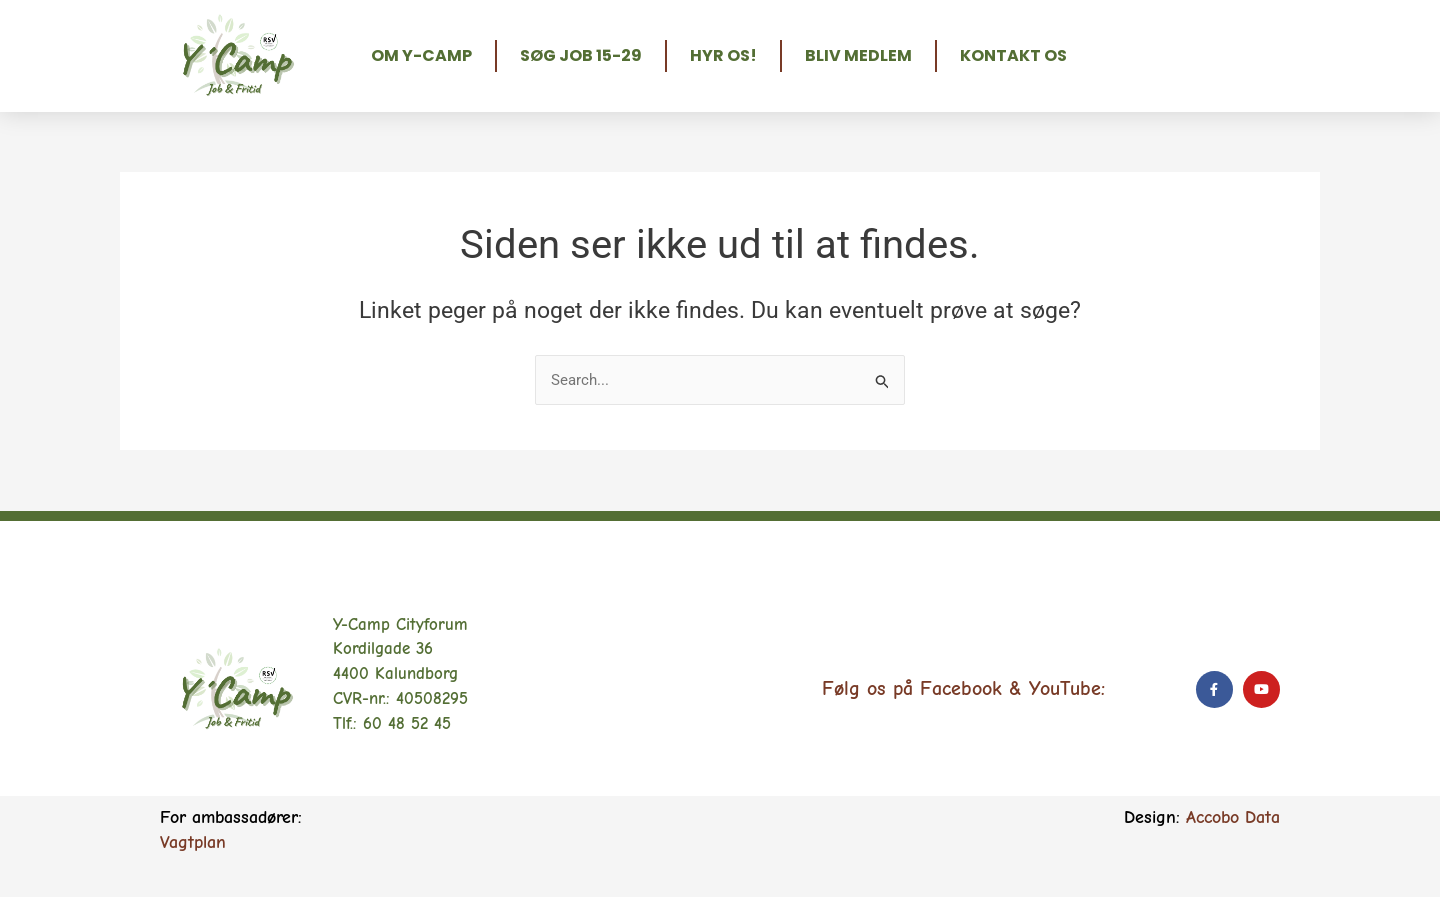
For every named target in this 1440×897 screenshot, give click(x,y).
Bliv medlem (858, 55)
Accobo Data (1233, 817)
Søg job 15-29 (581, 55)
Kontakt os (1013, 55)
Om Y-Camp (421, 55)
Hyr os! (723, 55)
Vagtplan (193, 842)
